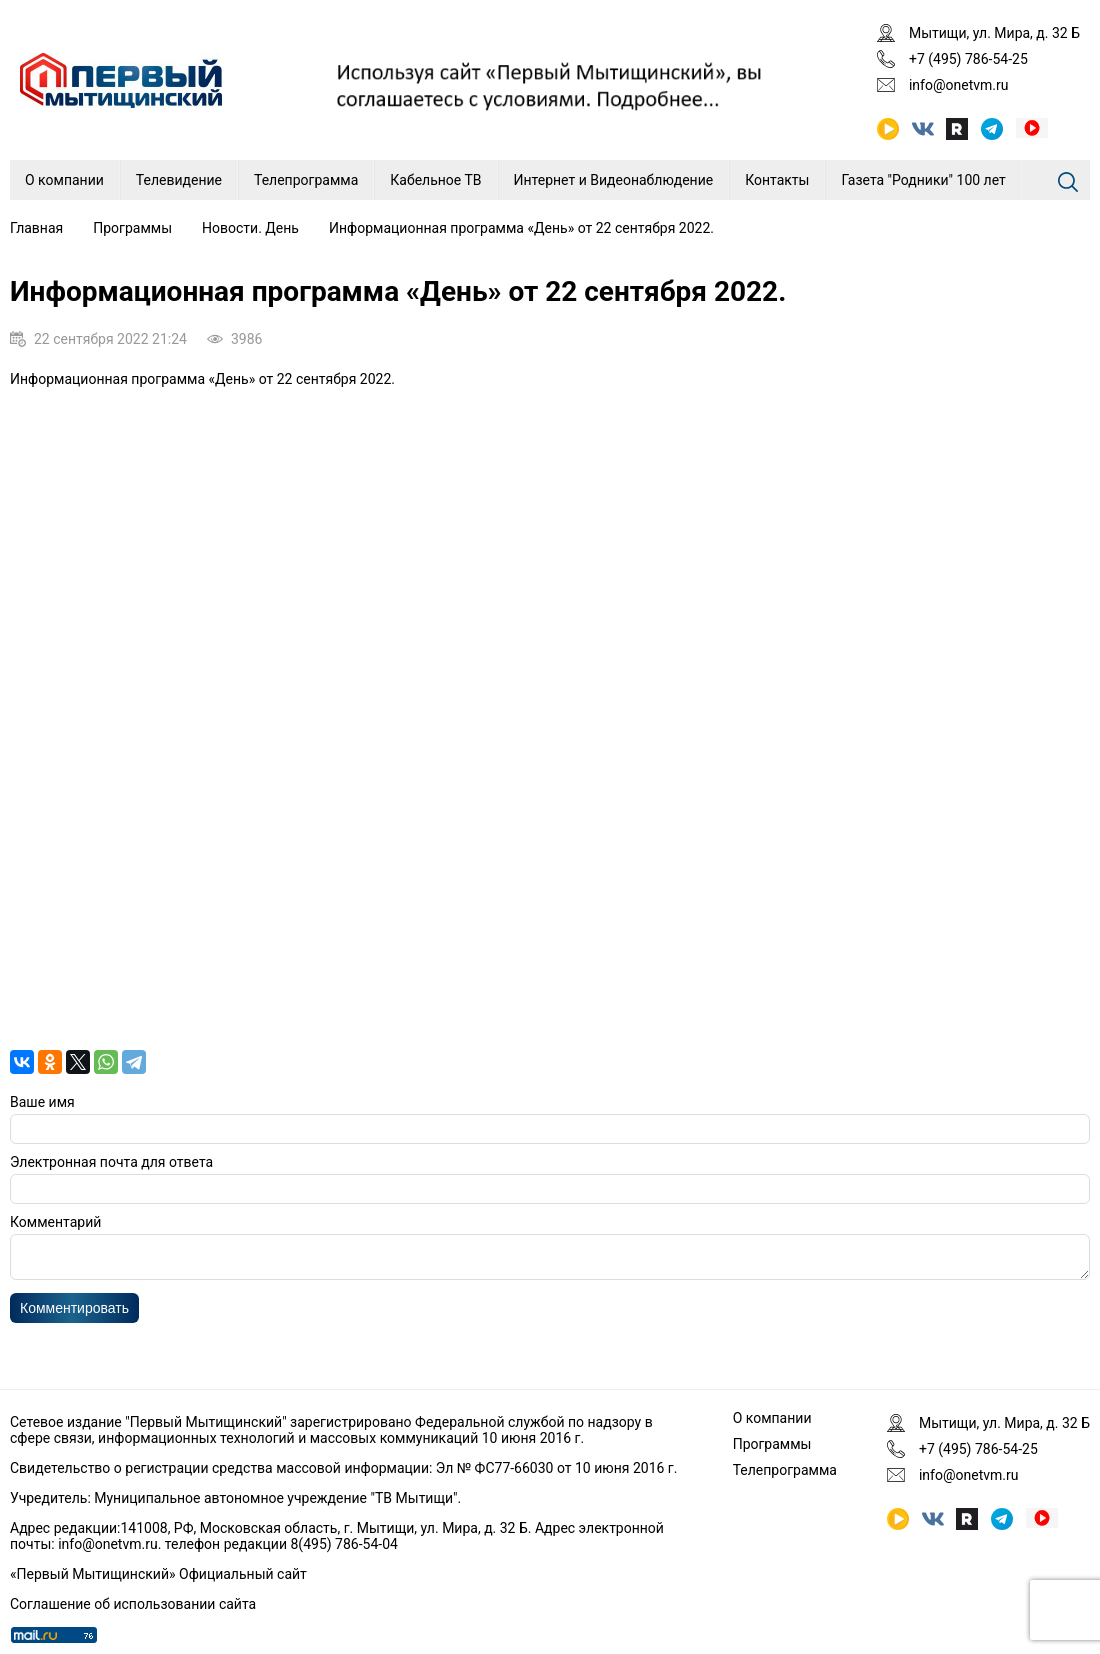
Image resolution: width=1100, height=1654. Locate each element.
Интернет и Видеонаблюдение (614, 180)
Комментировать (74, 1314)
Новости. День (250, 228)
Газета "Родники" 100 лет (923, 180)
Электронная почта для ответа (111, 1162)
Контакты (777, 180)
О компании (64, 180)
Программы (132, 228)
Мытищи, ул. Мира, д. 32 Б (994, 33)
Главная (36, 228)
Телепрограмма (306, 180)
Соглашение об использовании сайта (133, 1604)
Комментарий (55, 1222)
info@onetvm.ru (959, 85)
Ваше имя (42, 1102)
